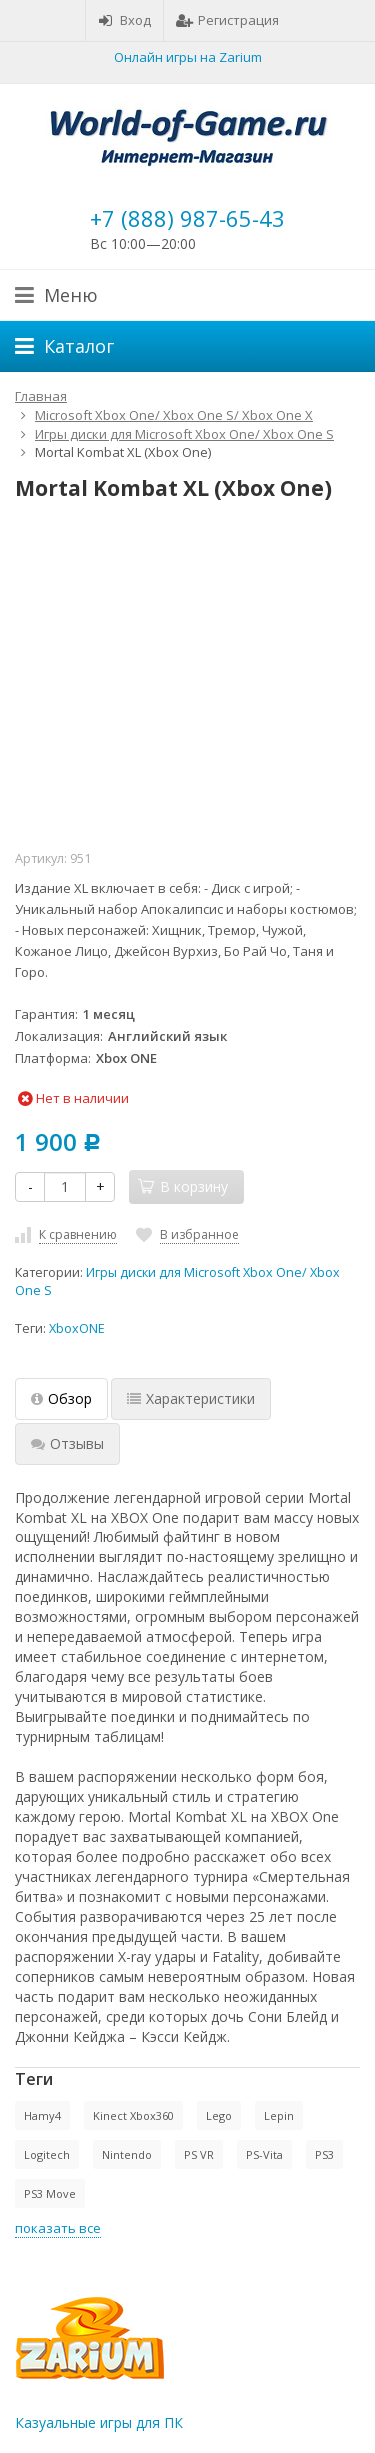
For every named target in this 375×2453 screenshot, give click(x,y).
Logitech (47, 2154)
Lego (219, 2115)
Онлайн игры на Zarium (188, 57)
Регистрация (227, 20)
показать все (58, 2228)
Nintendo (127, 2154)
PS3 (324, 2154)
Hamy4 (42, 2115)
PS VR (199, 2154)
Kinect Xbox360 (133, 2115)
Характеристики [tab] (191, 1398)
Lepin (279, 2115)
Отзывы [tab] (67, 1443)
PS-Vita (264, 2154)
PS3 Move (50, 2193)
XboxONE (77, 1328)
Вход (124, 20)
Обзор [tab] (61, 1398)
